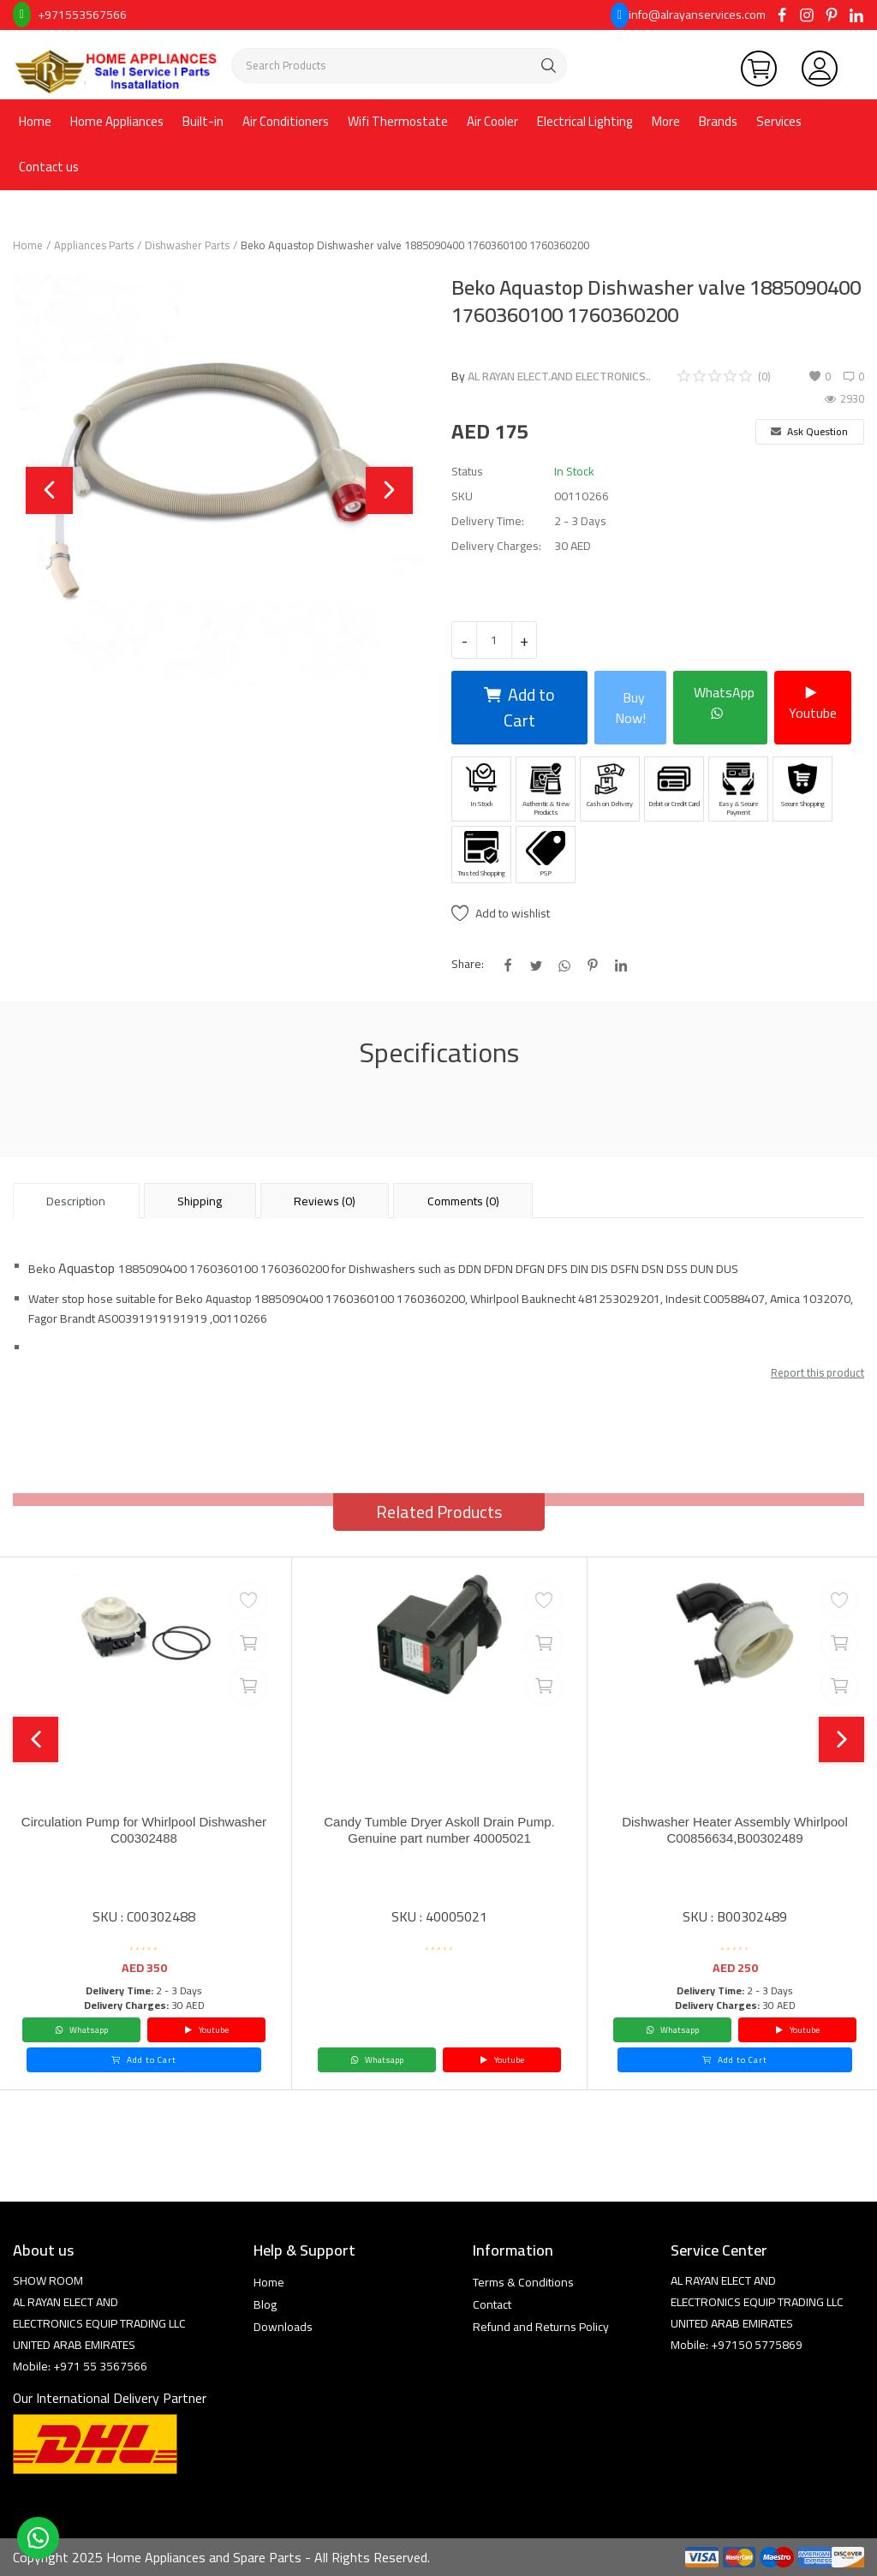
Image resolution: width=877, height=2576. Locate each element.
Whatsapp (81, 2030)
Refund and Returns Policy (541, 2327)
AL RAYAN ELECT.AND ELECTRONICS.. (559, 376)
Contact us (49, 166)
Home (35, 121)
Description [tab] (75, 1201)
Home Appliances (117, 121)
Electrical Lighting (585, 121)
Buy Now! (630, 707)
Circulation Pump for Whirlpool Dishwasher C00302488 (143, 1831)
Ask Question (809, 431)
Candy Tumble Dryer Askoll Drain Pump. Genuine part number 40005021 (439, 1831)
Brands (718, 121)
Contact (492, 2304)
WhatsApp (724, 702)
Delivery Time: (487, 521)
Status (467, 472)
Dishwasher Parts (187, 245)
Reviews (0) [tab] (324, 1201)
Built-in (203, 121)
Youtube (813, 702)
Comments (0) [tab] (463, 1201)
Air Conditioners (285, 121)
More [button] (666, 121)
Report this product (817, 1372)
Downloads (283, 2327)
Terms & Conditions (523, 2282)
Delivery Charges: (496, 546)
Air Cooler (492, 121)
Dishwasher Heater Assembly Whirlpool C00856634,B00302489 (735, 1831)
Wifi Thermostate (398, 121)
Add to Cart (519, 707)
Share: (467, 964)
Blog (265, 2304)
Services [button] (779, 121)
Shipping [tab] (199, 1201)
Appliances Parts (94, 245)
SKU (462, 496)
